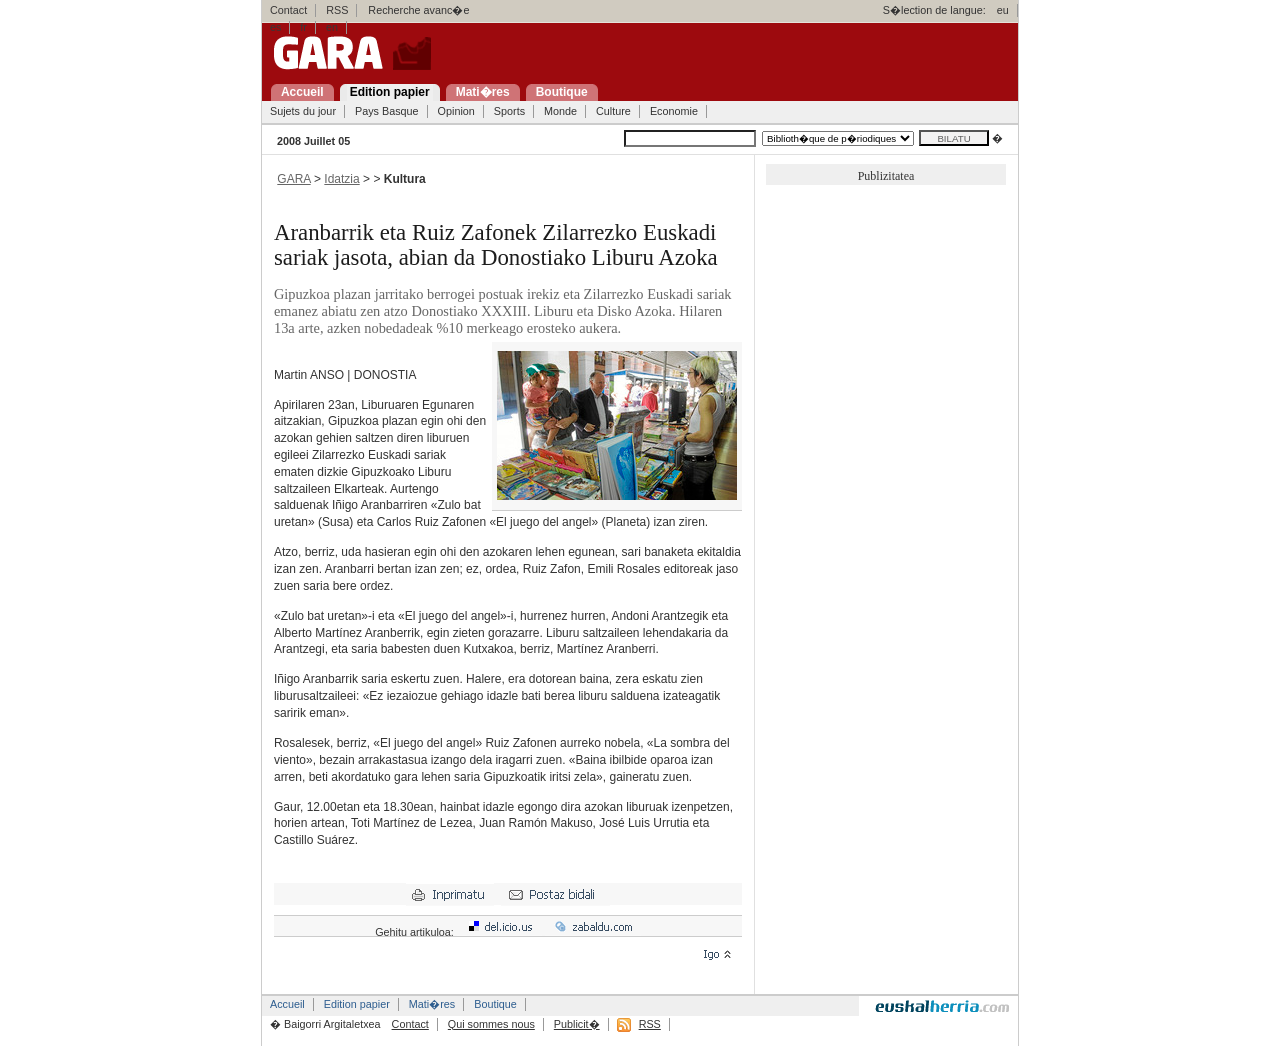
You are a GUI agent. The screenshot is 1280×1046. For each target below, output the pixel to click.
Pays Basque (387, 111)
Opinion (456, 111)
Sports (509, 111)
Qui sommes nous (491, 1024)
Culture (613, 111)
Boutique (495, 1004)
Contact (288, 10)
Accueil (287, 1004)
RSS (337, 10)
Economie (674, 111)
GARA (293, 179)
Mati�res (432, 1004)
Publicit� (577, 1024)
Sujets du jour (303, 111)
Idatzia (341, 179)
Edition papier (357, 1004)
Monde (560, 111)
